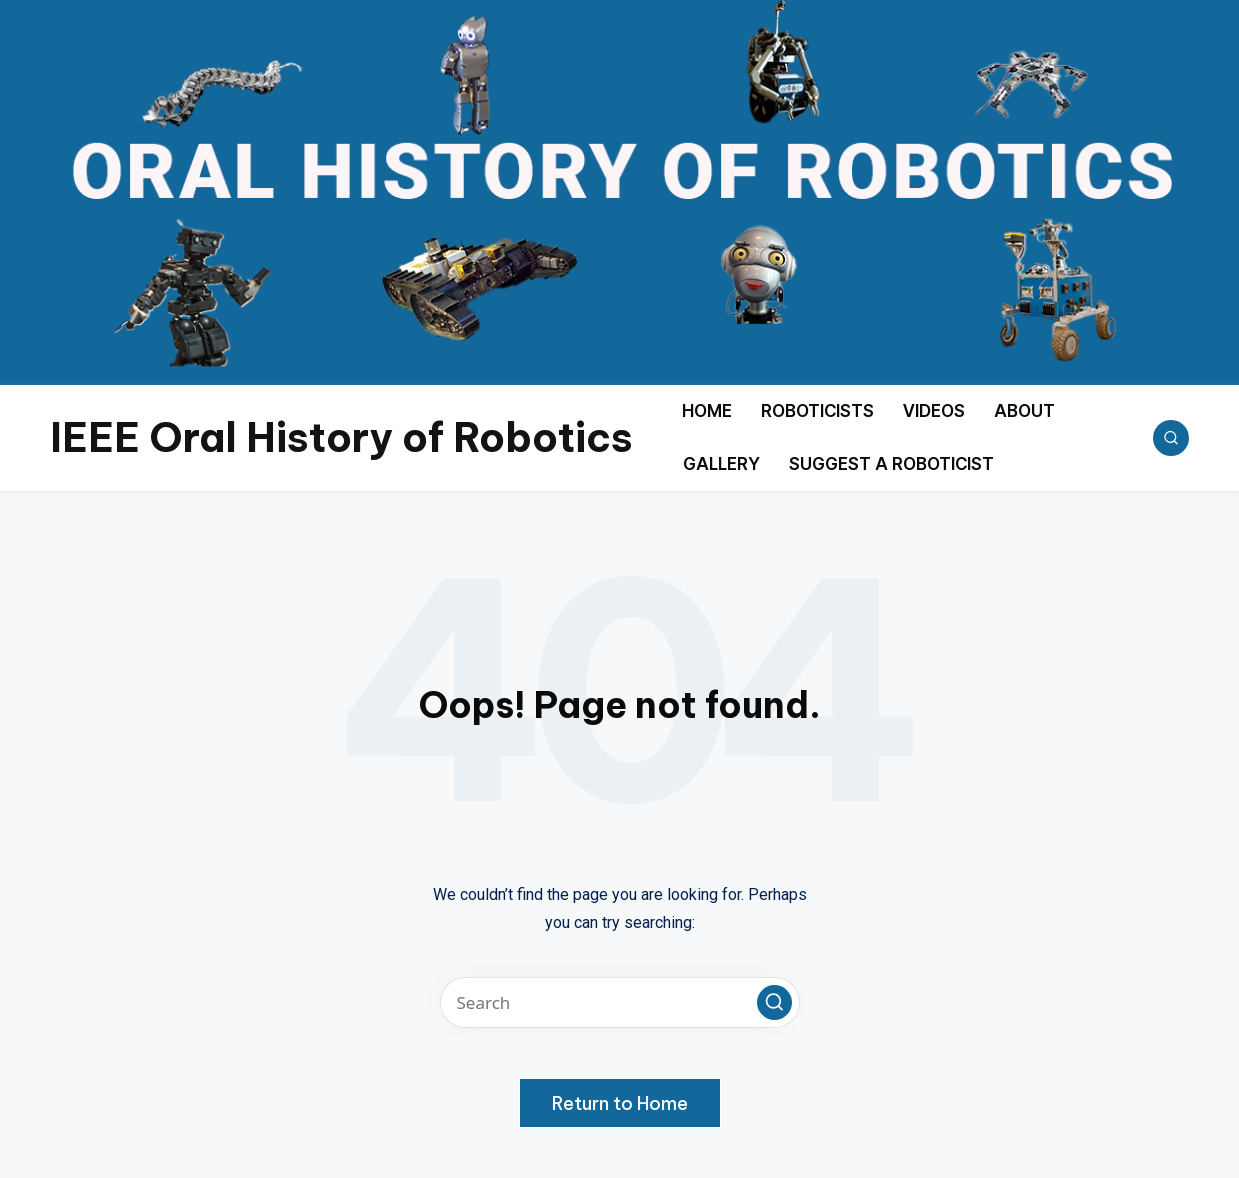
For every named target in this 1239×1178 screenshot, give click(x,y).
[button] (774, 1002)
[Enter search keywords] (620, 1002)
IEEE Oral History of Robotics (341, 437)
